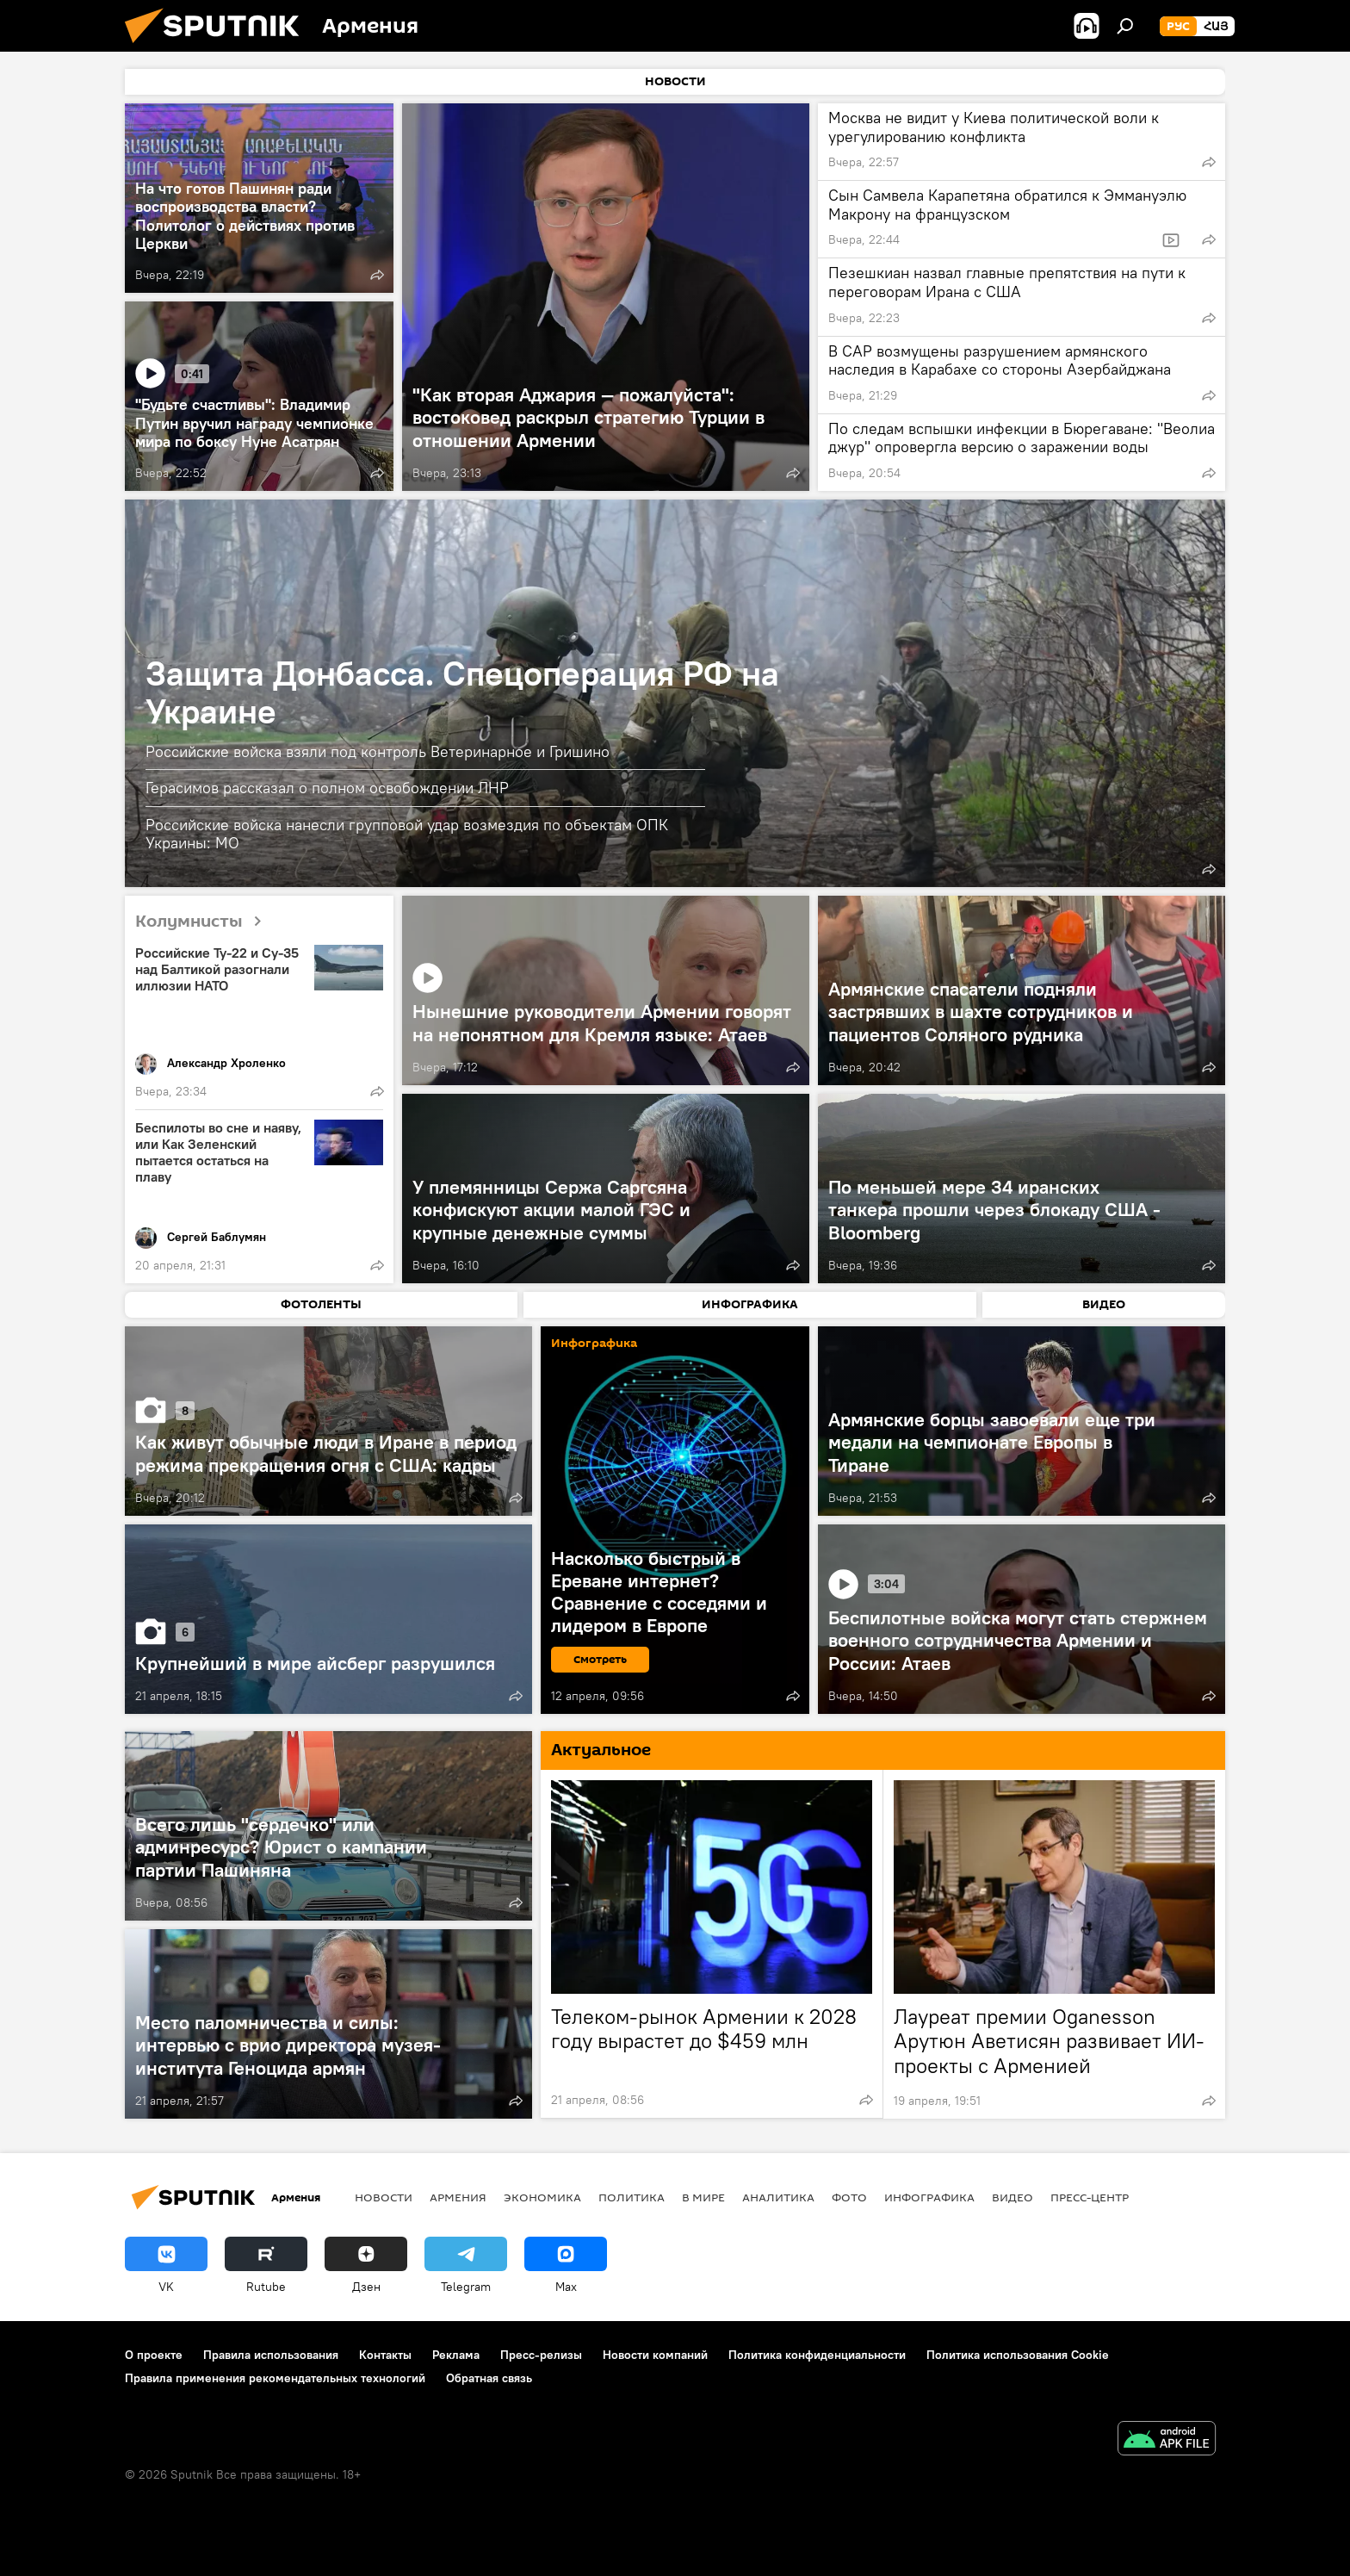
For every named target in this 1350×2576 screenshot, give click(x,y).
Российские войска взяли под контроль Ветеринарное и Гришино (378, 751)
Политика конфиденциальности (817, 2354)
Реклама (456, 2354)
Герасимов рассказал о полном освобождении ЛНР (327, 788)
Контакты (385, 2354)
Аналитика (778, 2197)
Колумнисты (205, 922)
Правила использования (270, 2354)
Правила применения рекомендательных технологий (275, 2378)
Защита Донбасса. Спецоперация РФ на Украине (462, 692)
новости (383, 2197)
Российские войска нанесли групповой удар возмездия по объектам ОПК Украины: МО (407, 834)
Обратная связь (489, 2378)
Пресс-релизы (541, 2354)
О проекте (154, 2354)
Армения (458, 2197)
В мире (703, 2197)
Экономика (542, 2197)
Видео (1012, 2197)
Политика (631, 2197)
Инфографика (929, 2197)
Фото (849, 2197)
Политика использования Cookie (1017, 2354)
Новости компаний (655, 2354)
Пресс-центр (1089, 2197)
